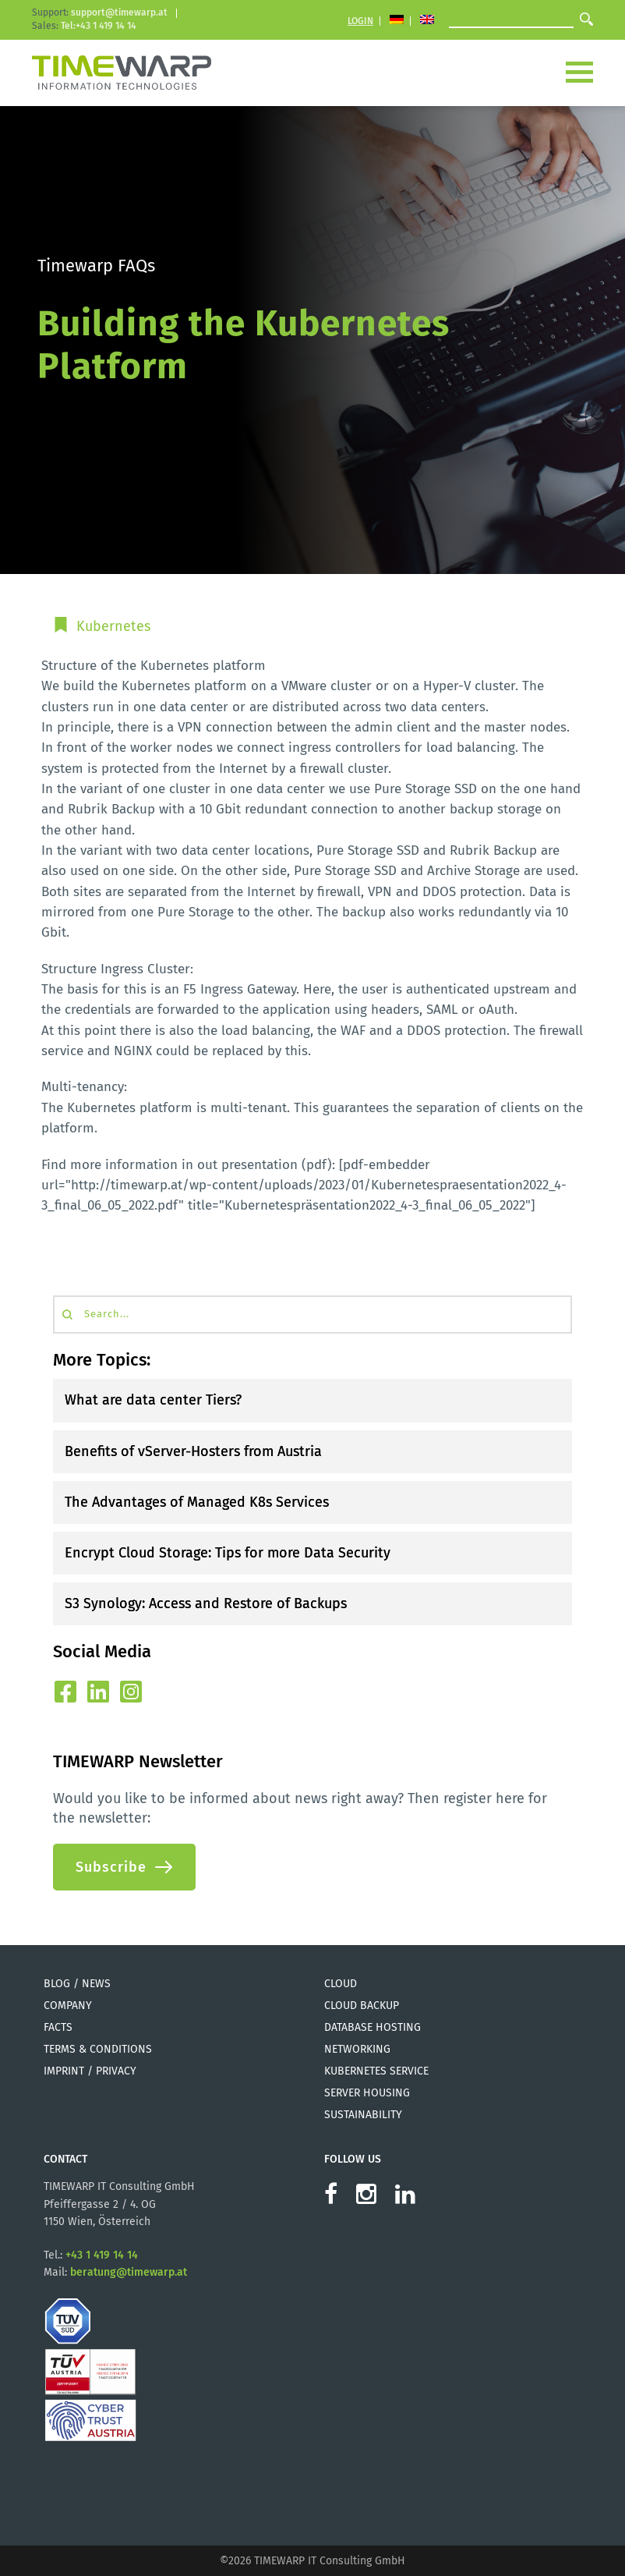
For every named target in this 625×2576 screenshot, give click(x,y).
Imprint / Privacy (90, 2071)
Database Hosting (372, 2027)
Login (360, 21)
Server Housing (367, 2092)
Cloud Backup (361, 2005)
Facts (58, 2027)
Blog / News (77, 1983)
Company (68, 2005)
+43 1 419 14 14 (101, 2255)
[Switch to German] (397, 21)
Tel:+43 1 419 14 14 (98, 25)
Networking (357, 2049)
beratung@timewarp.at (128, 2272)
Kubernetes (113, 626)
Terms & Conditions (98, 2049)
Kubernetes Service (376, 2071)
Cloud (340, 1983)
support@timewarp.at (119, 12)
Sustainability (363, 2114)
